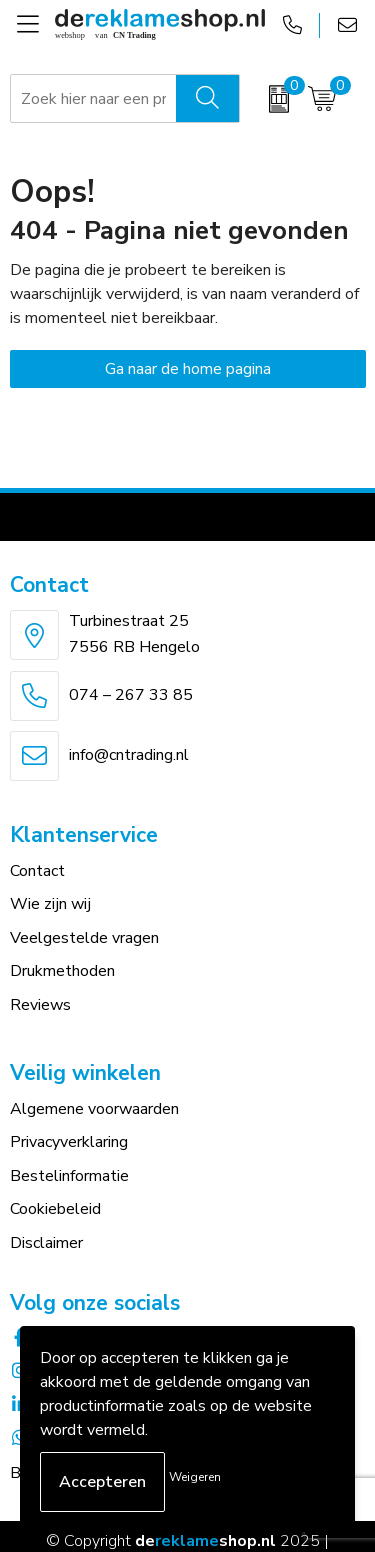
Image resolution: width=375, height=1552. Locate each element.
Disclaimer (46, 1243)
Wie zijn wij (50, 904)
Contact (37, 871)
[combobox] (94, 99)
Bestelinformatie (69, 1176)
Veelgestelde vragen (84, 938)
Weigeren (195, 1477)
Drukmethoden (62, 971)
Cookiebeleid (55, 1209)
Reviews (40, 1005)
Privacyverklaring (69, 1142)
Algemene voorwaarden (94, 1109)
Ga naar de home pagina (188, 369)
